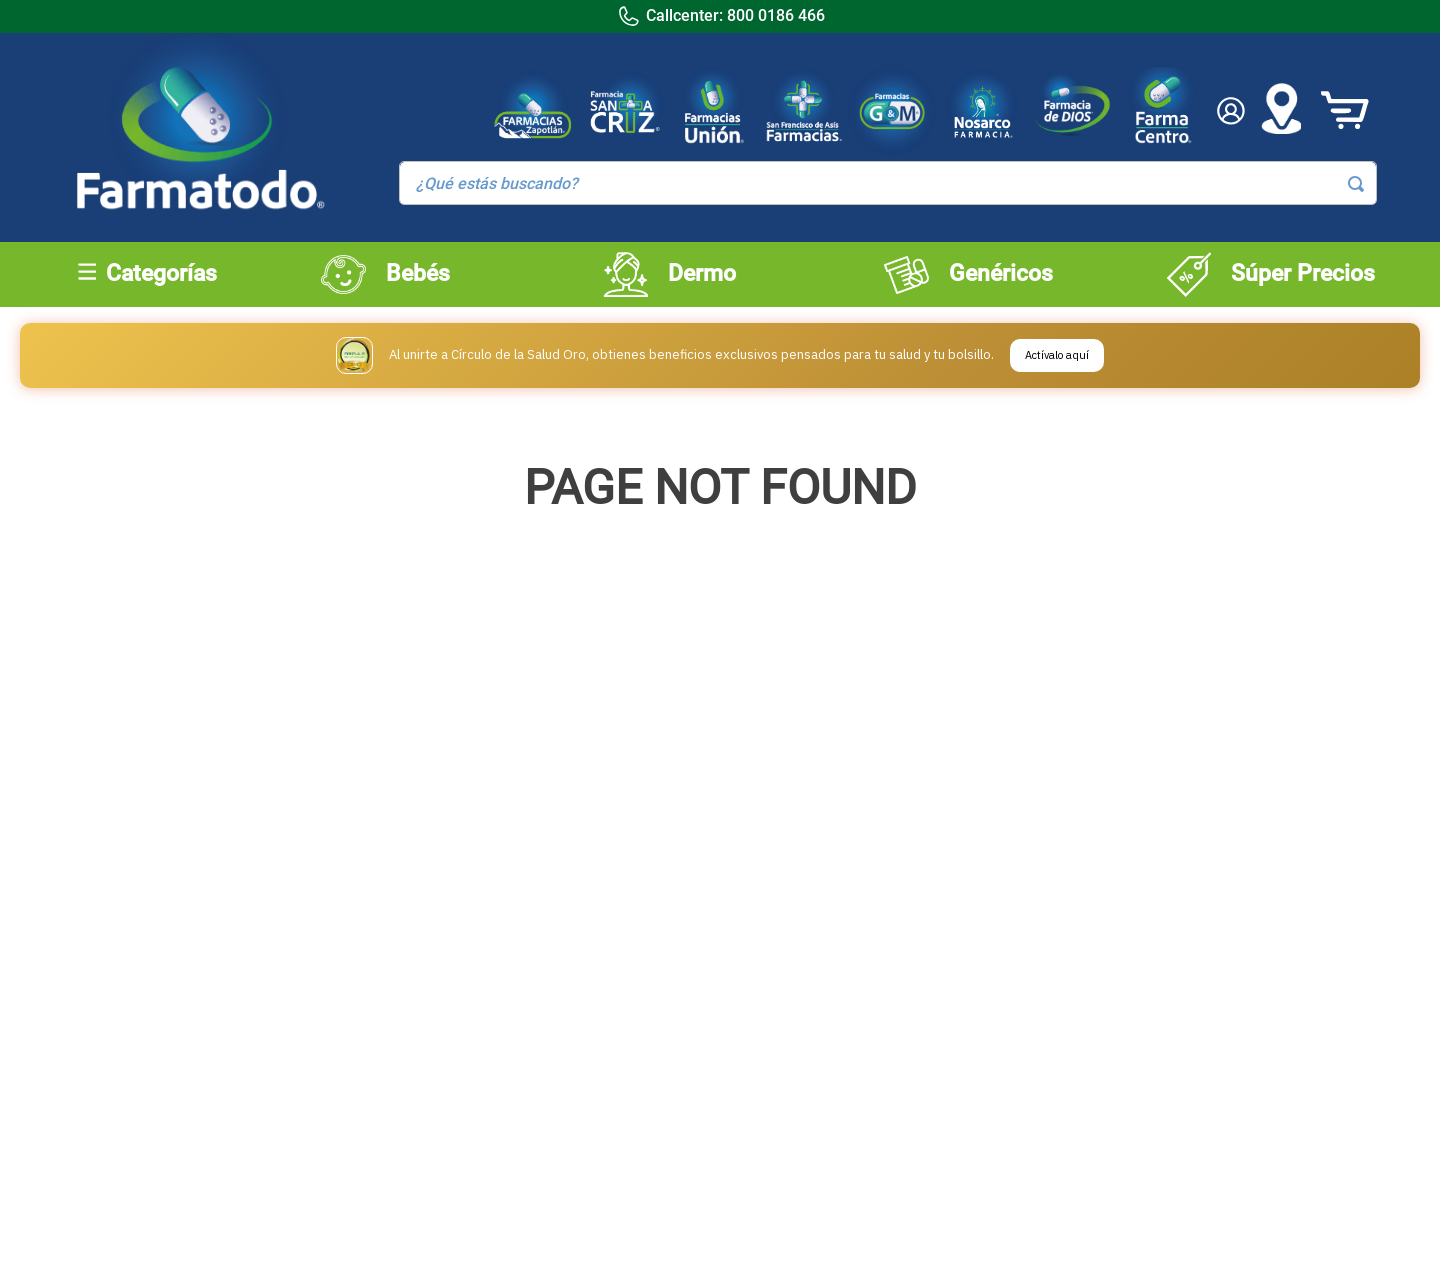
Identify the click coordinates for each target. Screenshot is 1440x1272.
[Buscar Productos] (1356, 184)
